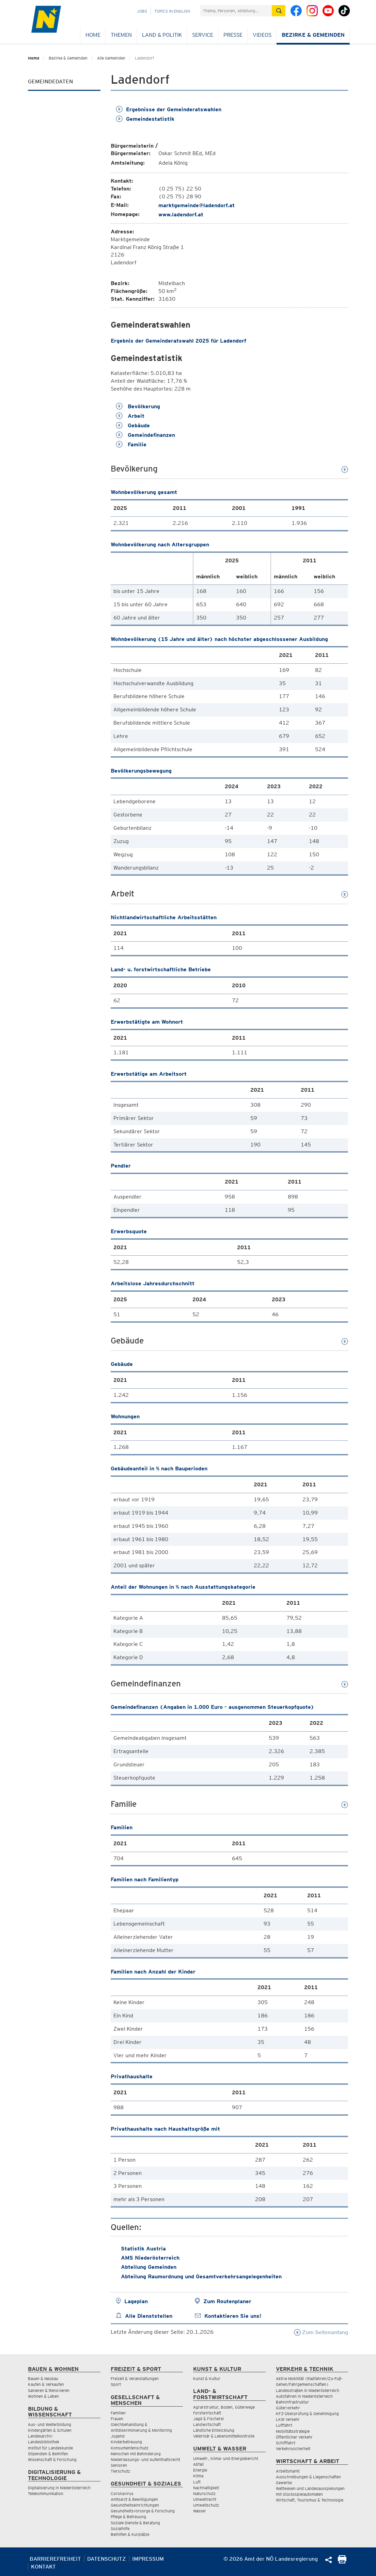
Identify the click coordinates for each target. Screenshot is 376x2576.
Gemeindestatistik (145, 119)
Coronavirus (122, 2493)
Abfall (198, 2464)
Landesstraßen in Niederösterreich (307, 2390)
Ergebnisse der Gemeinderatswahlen (168, 109)
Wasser (199, 2510)
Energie (200, 2470)
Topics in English (172, 11)
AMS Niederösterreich (150, 2258)
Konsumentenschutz (129, 2447)
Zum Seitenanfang (321, 2332)
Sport (116, 2384)
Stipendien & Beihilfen (48, 2453)
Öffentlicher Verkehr (294, 2437)
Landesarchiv (40, 2436)
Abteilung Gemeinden (148, 2267)
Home (92, 35)
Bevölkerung (138, 406)
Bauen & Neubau (43, 2378)
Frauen (117, 2418)
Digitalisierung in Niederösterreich (59, 2487)
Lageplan (136, 2301)
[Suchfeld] (236, 10)
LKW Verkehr (288, 2419)
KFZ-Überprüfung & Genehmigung (307, 2413)
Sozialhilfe (120, 2528)
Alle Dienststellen (148, 2316)
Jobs (142, 11)
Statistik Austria (143, 2248)
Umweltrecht (204, 2499)
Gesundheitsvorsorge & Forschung (143, 2510)
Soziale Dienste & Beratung (135, 2522)
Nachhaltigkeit (206, 2487)
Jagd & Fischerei (208, 2418)
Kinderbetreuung (126, 2441)
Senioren (119, 2465)
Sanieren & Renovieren (48, 2390)
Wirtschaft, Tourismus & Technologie (309, 2500)
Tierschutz (120, 2471)
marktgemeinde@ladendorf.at (196, 205)
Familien (118, 2412)
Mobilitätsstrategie (293, 2431)
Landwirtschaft (207, 2424)
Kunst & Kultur (206, 2378)
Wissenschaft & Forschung (52, 2459)
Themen (121, 35)
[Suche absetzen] (278, 10)
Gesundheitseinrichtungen (135, 2505)
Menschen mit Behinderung (136, 2453)
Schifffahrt (285, 2442)
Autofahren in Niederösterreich (304, 2396)
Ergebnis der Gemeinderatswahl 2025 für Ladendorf (178, 340)
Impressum (148, 2559)
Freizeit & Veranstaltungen (135, 2378)
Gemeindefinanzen (145, 435)
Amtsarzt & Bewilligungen (134, 2499)
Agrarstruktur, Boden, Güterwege (224, 2407)
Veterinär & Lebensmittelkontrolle (223, 2436)
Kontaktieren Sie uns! (232, 2316)
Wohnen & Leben (43, 2396)
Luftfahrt (284, 2425)
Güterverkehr (288, 2407)
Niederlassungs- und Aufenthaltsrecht (145, 2459)
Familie (131, 444)
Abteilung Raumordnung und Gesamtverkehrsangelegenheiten (201, 2276)
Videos (262, 35)
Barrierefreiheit (55, 2559)
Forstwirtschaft (207, 2412)
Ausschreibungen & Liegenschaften (308, 2476)
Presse (232, 35)
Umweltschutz (206, 2505)
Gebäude (133, 425)
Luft (197, 2481)
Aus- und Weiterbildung (49, 2424)
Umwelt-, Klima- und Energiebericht (225, 2458)
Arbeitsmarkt (288, 2471)
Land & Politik (162, 35)
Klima (198, 2475)
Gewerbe (284, 2482)
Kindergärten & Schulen (50, 2430)
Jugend (118, 2436)
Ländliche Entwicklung (213, 2430)
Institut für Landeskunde (50, 2447)
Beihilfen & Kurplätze (130, 2534)
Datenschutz (106, 2559)
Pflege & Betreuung (128, 2516)
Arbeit (130, 416)
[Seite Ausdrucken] (342, 2561)
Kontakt (43, 2566)
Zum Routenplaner (227, 2301)
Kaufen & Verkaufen (46, 2384)
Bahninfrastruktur (292, 2402)
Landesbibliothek (43, 2441)
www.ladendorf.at (180, 214)
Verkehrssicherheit (293, 2448)
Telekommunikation (45, 2493)
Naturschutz (204, 2493)
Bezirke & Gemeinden (313, 35)
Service (202, 35)
